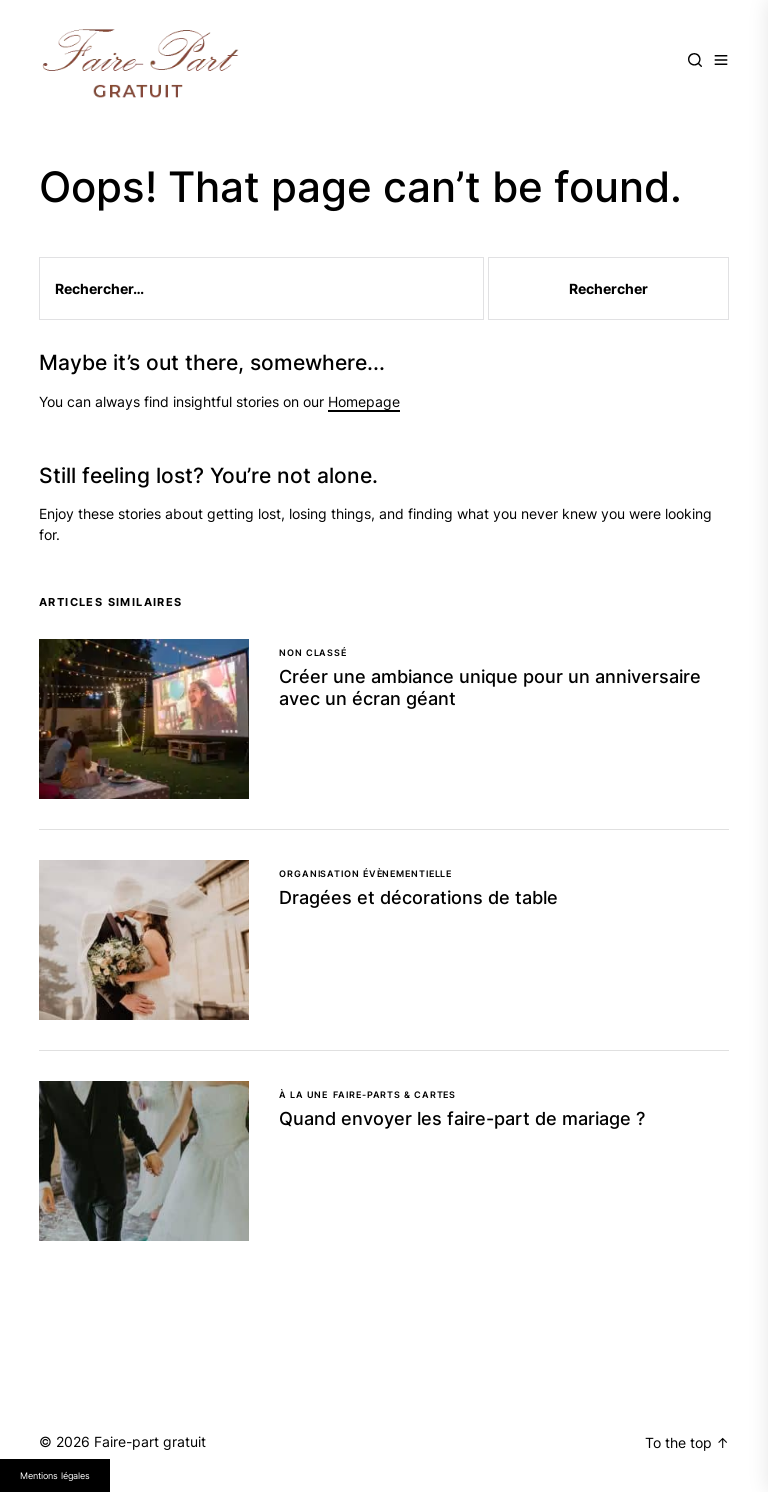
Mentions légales (55, 1475)
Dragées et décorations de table (418, 897)
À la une (303, 1094)
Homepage (364, 401)
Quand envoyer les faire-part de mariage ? (462, 1118)
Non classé (313, 652)
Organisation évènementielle (365, 873)
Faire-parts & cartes (394, 1094)
